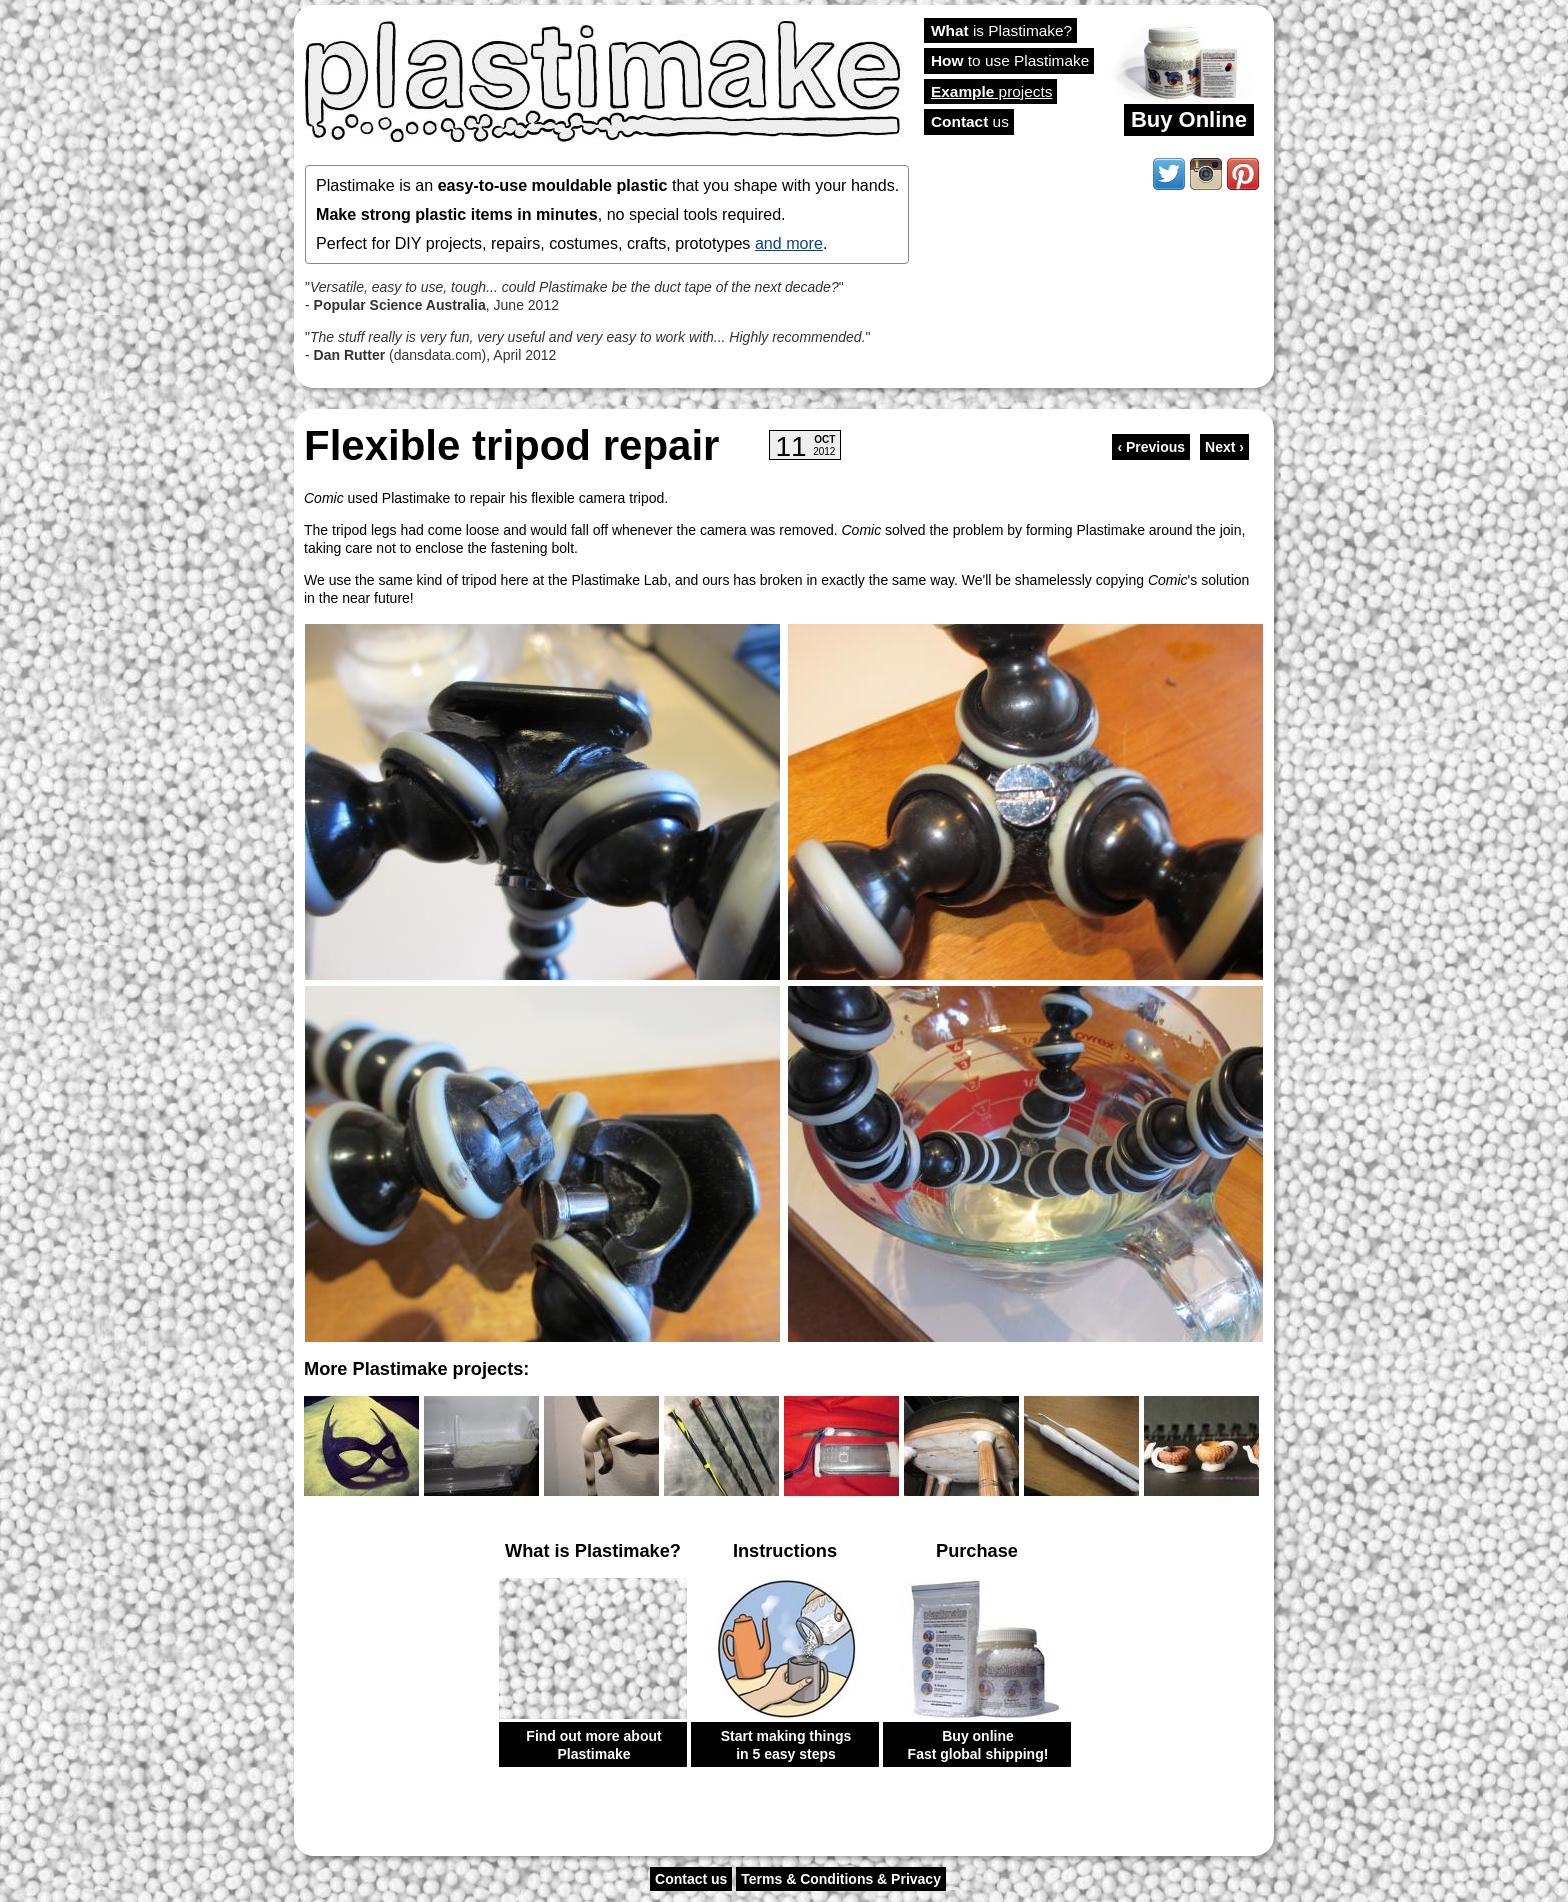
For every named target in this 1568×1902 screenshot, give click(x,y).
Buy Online (1189, 119)
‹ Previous (1151, 447)
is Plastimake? (1001, 30)
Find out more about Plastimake (593, 1745)
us (970, 121)
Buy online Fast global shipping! (978, 1745)
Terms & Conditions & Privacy (841, 1879)
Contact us (691, 1879)
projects (991, 91)
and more (789, 243)
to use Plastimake (1010, 60)
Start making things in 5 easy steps (786, 1745)
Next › (1224, 447)
